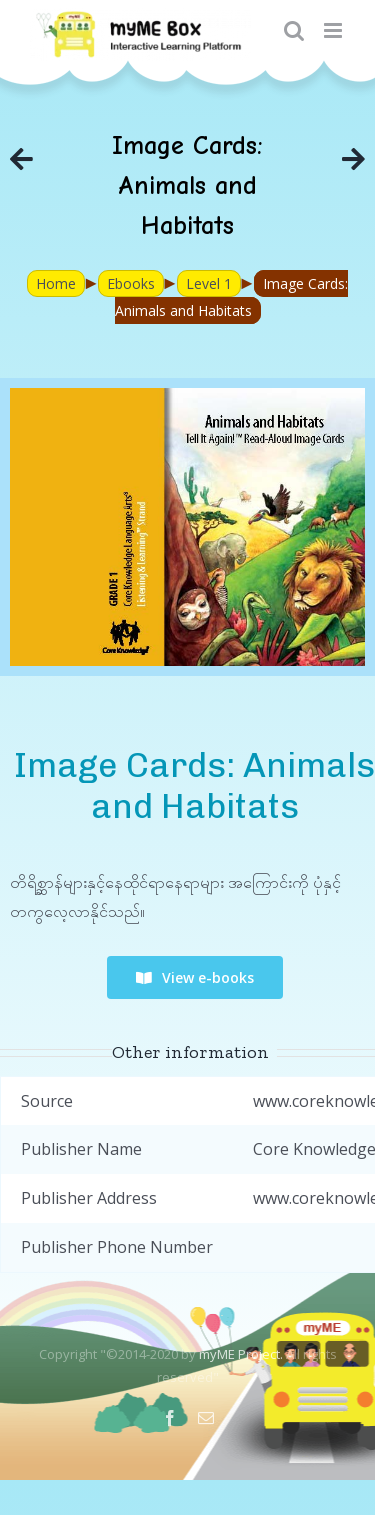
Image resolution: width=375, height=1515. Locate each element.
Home (56, 283)
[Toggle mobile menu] (334, 30)
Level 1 (209, 283)
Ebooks (131, 283)
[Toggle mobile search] (294, 30)
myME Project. (241, 1354)
